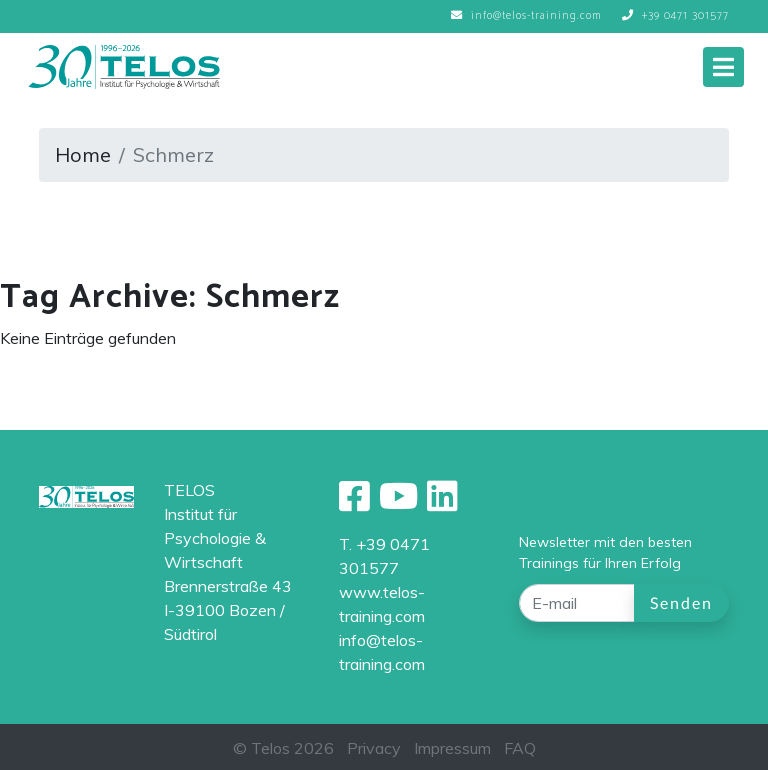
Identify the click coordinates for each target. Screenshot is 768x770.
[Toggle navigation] (723, 67)
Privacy (374, 748)
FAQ (520, 748)
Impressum (452, 748)
